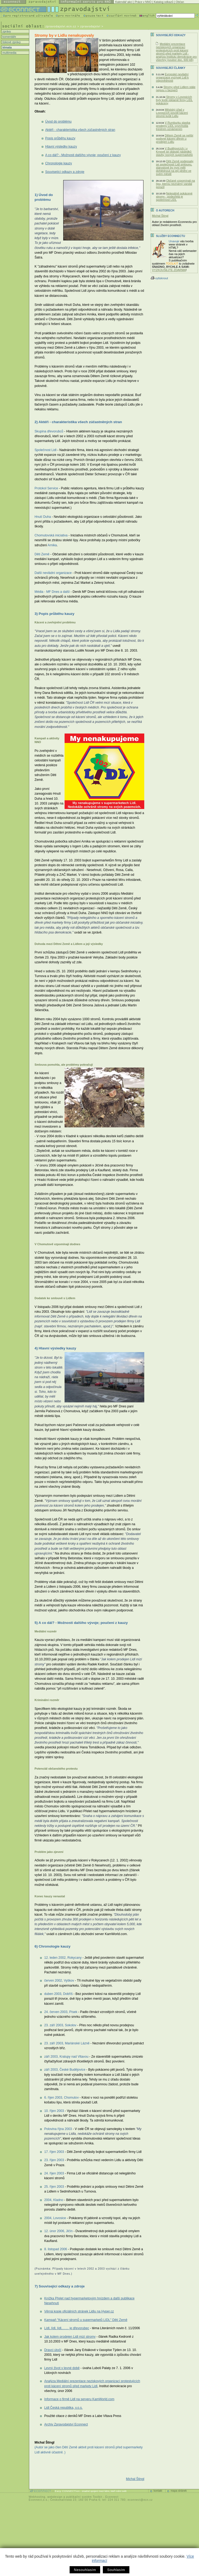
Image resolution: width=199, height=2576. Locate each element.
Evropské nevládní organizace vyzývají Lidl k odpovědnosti (172, 77)
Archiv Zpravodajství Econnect (66, 2424)
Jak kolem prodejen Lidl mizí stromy (69, 2337)
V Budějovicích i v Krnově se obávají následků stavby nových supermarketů (174, 151)
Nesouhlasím (85, 2570)
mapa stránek (179, 2490)
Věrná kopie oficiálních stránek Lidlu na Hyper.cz (79, 2311)
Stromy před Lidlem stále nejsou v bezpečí (175, 88)
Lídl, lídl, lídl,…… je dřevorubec (66, 2328)
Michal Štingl (135, 2479)
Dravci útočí (52, 2350)
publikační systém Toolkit (84, 2496)
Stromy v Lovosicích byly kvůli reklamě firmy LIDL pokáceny (174, 100)
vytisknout (159, 278)
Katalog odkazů (163, 1)
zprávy (6, 31)
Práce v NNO (143, 1)
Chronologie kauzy (58, 163)
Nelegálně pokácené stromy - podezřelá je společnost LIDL (174, 196)
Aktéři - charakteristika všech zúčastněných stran (80, 130)
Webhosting (37, 2496)
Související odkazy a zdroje (64, 172)
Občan (180, 1)
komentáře (9, 36)
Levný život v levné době (61, 2368)
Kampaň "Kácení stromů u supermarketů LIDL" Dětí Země (85, 2320)
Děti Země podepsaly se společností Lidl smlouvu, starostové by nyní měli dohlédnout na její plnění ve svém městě (174, 168)
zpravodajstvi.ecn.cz (60, 26)
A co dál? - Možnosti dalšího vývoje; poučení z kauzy (83, 155)
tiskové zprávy (11, 42)
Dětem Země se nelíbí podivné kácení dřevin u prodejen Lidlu (174, 138)
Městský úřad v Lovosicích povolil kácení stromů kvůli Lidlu (172, 113)
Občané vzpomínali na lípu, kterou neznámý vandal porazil (175, 184)
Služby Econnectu (170, 236)
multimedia (9, 52)
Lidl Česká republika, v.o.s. (63, 2408)
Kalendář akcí (124, 1)
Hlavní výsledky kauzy (61, 146)
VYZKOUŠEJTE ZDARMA (169, 270)
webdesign (54, 2496)
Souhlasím (116, 2570)
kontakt (158, 2490)
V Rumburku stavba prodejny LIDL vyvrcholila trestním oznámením (173, 126)
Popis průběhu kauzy (60, 138)
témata (7, 47)
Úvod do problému (58, 121)
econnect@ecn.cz (140, 2499)
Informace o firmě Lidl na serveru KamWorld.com (79, 2399)
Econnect (111, 2496)
